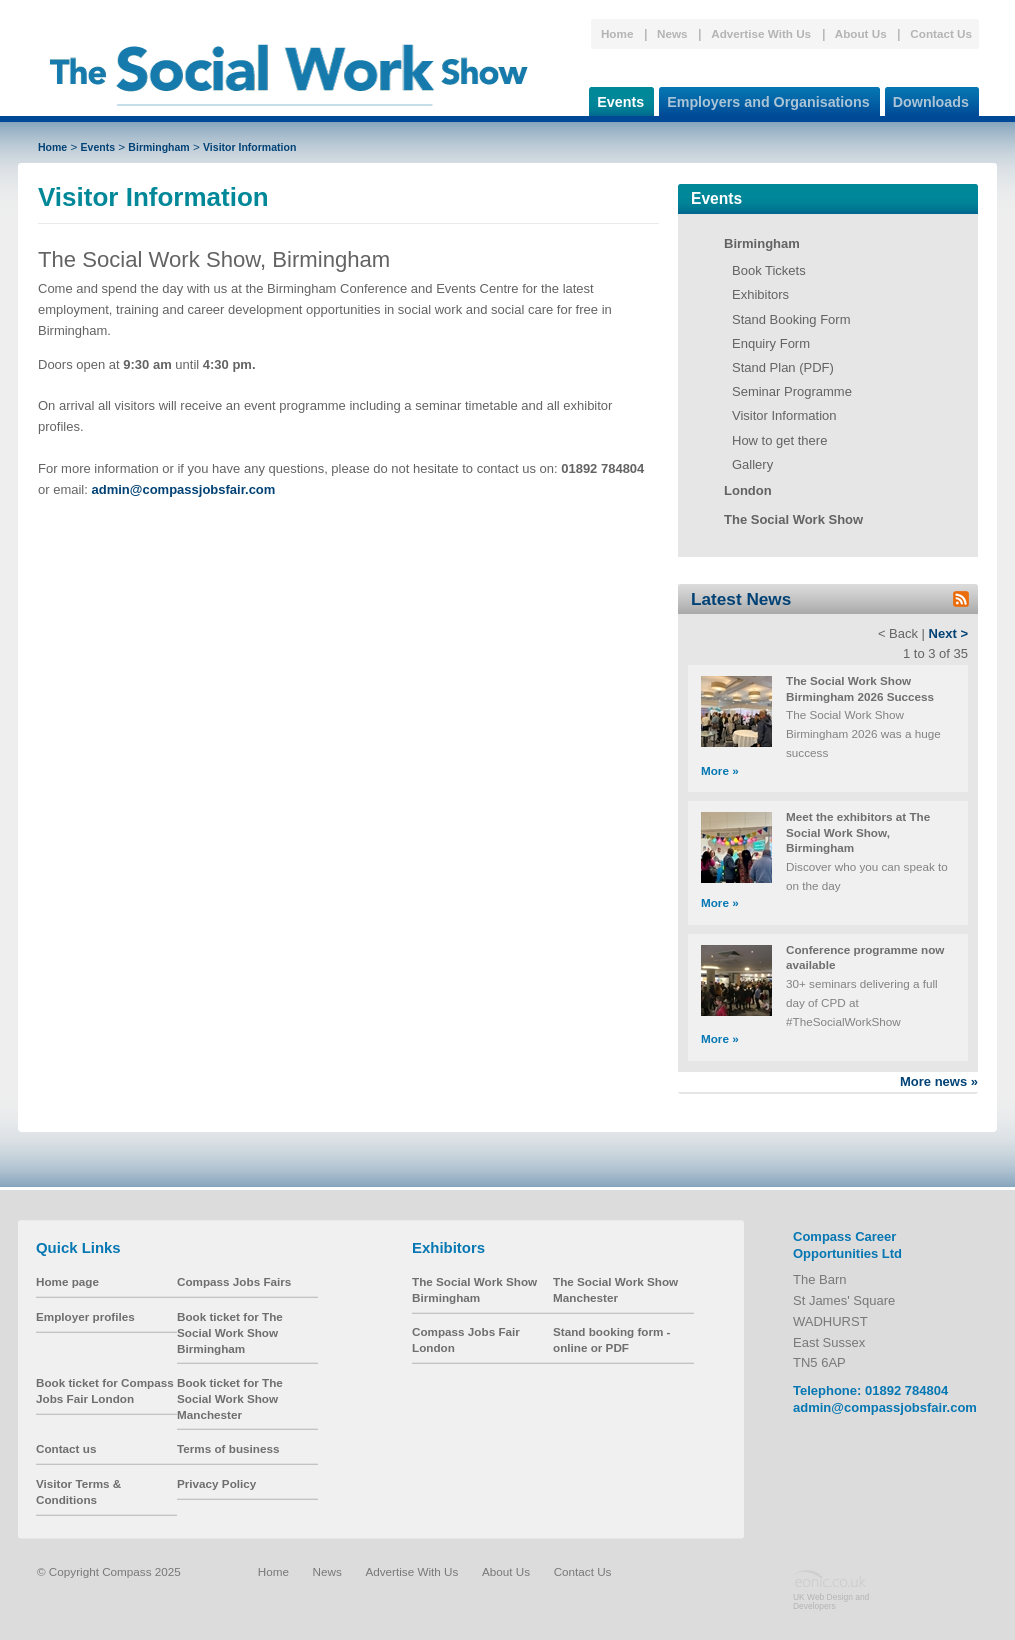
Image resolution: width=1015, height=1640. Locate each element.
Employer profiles (85, 1316)
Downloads (927, 98)
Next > (948, 633)
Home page (67, 1281)
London (748, 490)
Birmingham (158, 147)
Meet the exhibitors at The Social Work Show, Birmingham (858, 832)
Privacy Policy (216, 1483)
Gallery (752, 464)
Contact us (66, 1448)
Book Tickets (769, 270)
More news (939, 1081)
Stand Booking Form (791, 319)
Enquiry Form (771, 343)
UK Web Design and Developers (831, 1601)
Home (617, 33)
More (720, 770)
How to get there (779, 440)
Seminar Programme (792, 391)
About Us (861, 33)
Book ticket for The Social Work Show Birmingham (230, 1332)
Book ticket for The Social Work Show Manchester (230, 1398)
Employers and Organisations (764, 98)
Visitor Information (249, 147)
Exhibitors (760, 294)
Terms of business (228, 1448)
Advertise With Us (761, 33)
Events (616, 98)
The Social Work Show (793, 519)
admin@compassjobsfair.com (885, 1407)
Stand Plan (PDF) (783, 367)
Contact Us (941, 33)
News (672, 33)
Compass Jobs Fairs (234, 1281)
